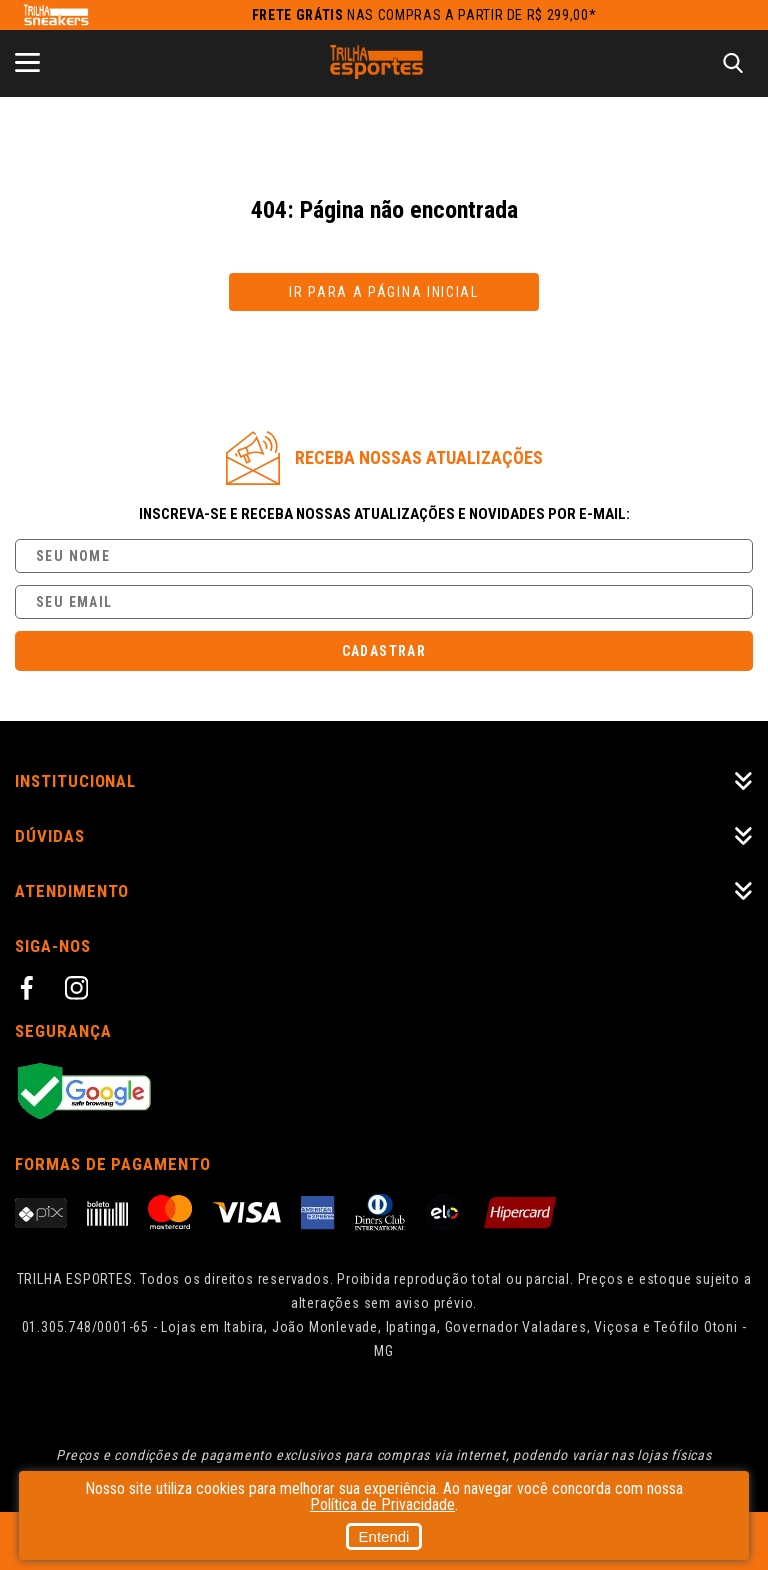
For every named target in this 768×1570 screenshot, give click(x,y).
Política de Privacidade (382, 1504)
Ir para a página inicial (384, 292)
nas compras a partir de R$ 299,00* (424, 15)
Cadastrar (384, 651)
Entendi (384, 1536)
